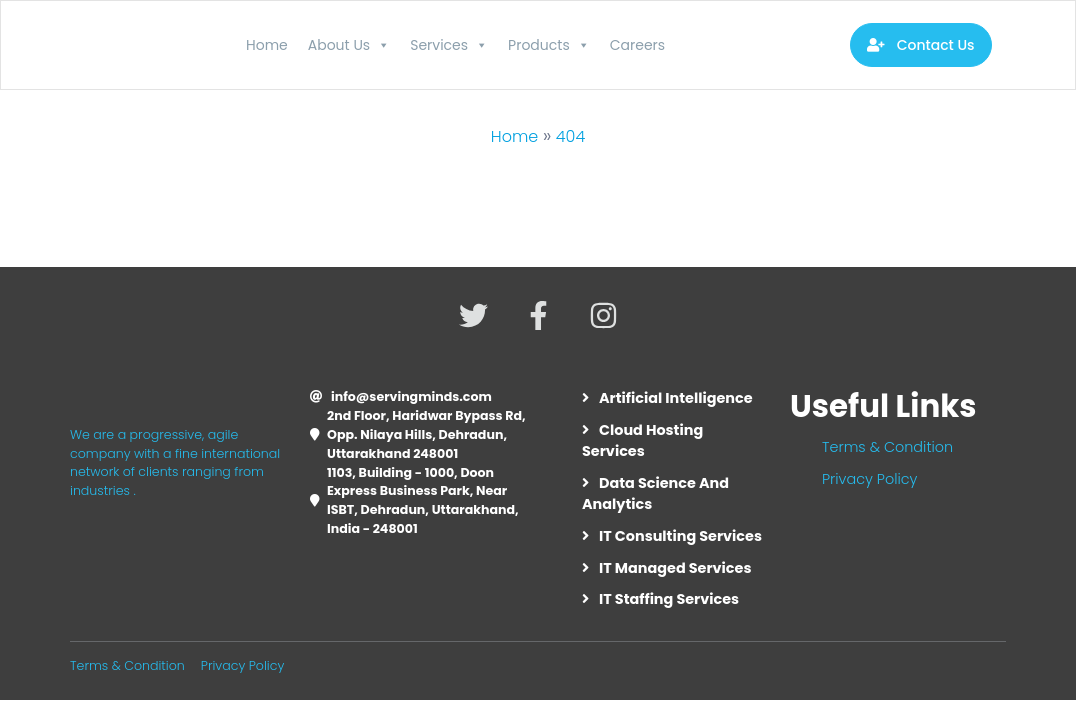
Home (267, 45)
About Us (349, 45)
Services (449, 45)
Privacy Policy (869, 479)
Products (549, 45)
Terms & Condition (887, 447)
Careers (637, 45)
